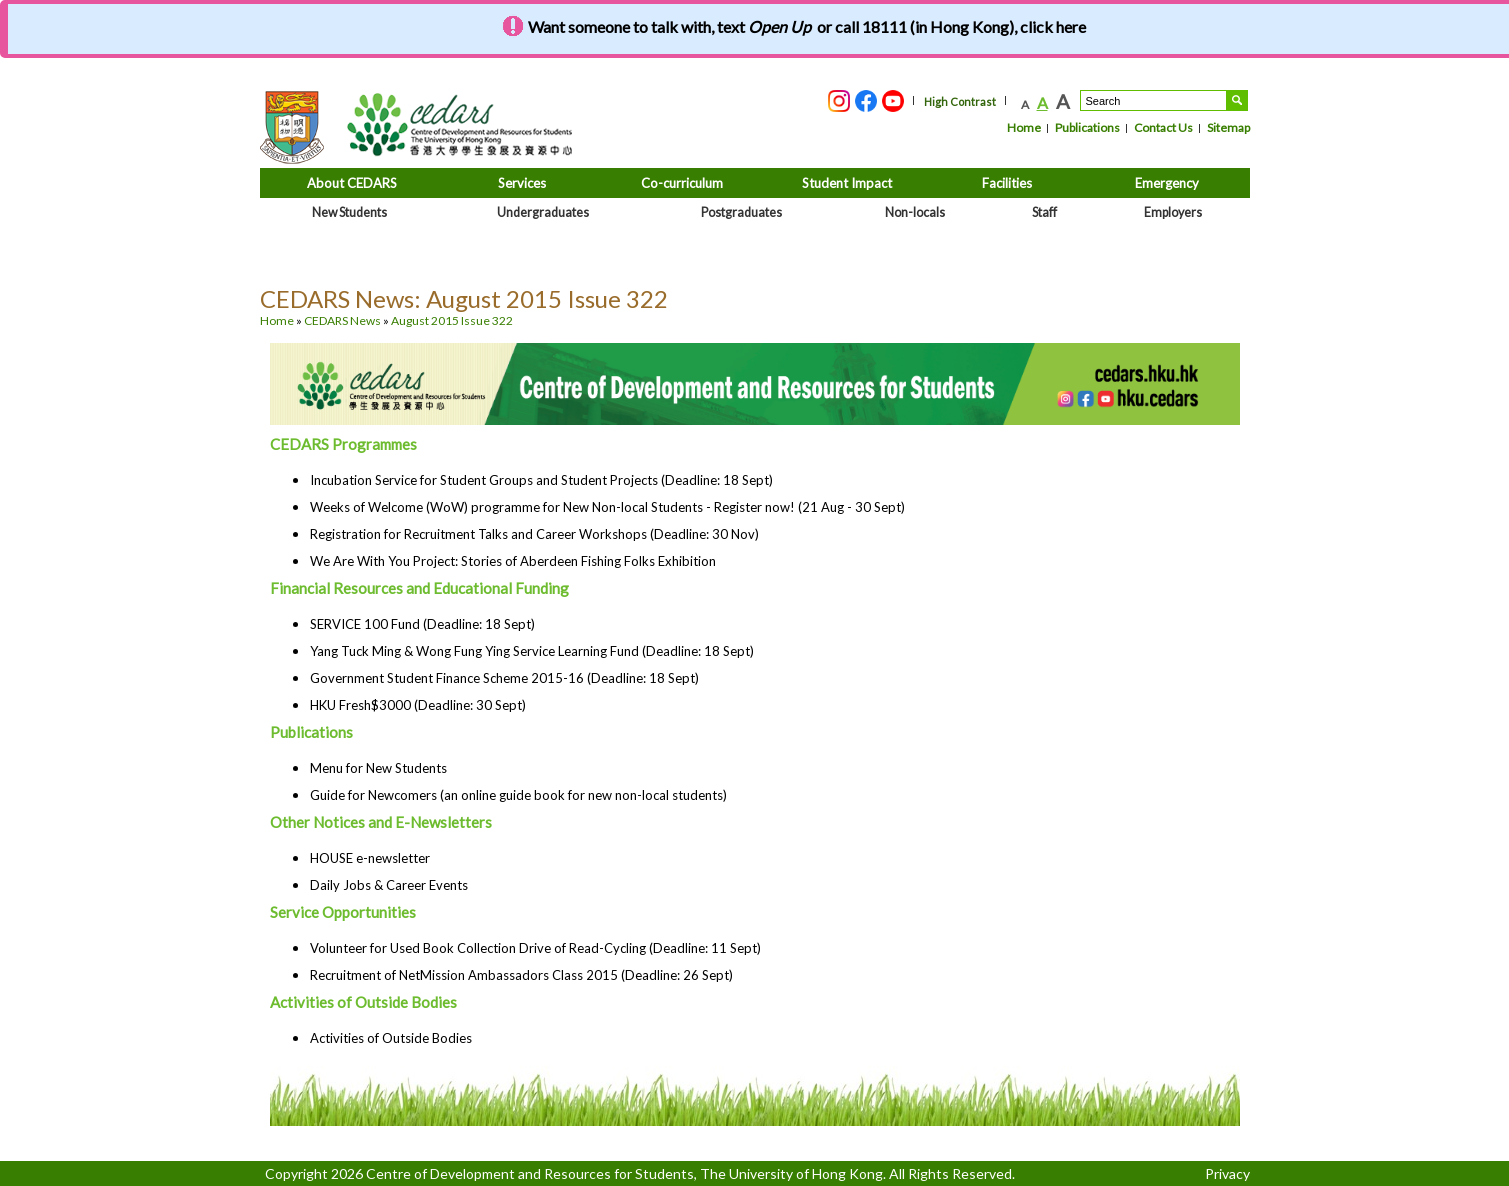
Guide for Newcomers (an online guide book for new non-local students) (518, 795)
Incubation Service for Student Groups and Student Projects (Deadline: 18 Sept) (541, 480)
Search (1237, 100)
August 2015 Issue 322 (452, 320)
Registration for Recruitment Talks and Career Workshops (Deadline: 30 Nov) (534, 534)
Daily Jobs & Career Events (389, 885)
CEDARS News (342, 320)
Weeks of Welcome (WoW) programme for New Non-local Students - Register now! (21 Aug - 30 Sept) (607, 507)
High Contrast (960, 101)
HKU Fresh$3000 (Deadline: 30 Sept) (418, 705)
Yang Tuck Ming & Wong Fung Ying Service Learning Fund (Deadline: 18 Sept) (532, 651)
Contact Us (1163, 127)
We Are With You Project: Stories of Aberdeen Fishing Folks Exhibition (513, 561)
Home (1024, 127)
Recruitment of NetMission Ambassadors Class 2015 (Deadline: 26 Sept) (521, 975)
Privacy (1227, 1173)
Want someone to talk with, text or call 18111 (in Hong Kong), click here (807, 26)
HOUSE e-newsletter (370, 858)
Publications (1087, 127)
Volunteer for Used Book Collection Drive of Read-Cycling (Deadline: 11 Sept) (535, 948)
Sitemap (1228, 127)
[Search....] (1153, 100)
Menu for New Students (378, 768)
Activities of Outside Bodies (391, 1038)
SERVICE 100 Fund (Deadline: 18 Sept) (422, 624)
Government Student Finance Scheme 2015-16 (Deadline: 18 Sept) (504, 678)
